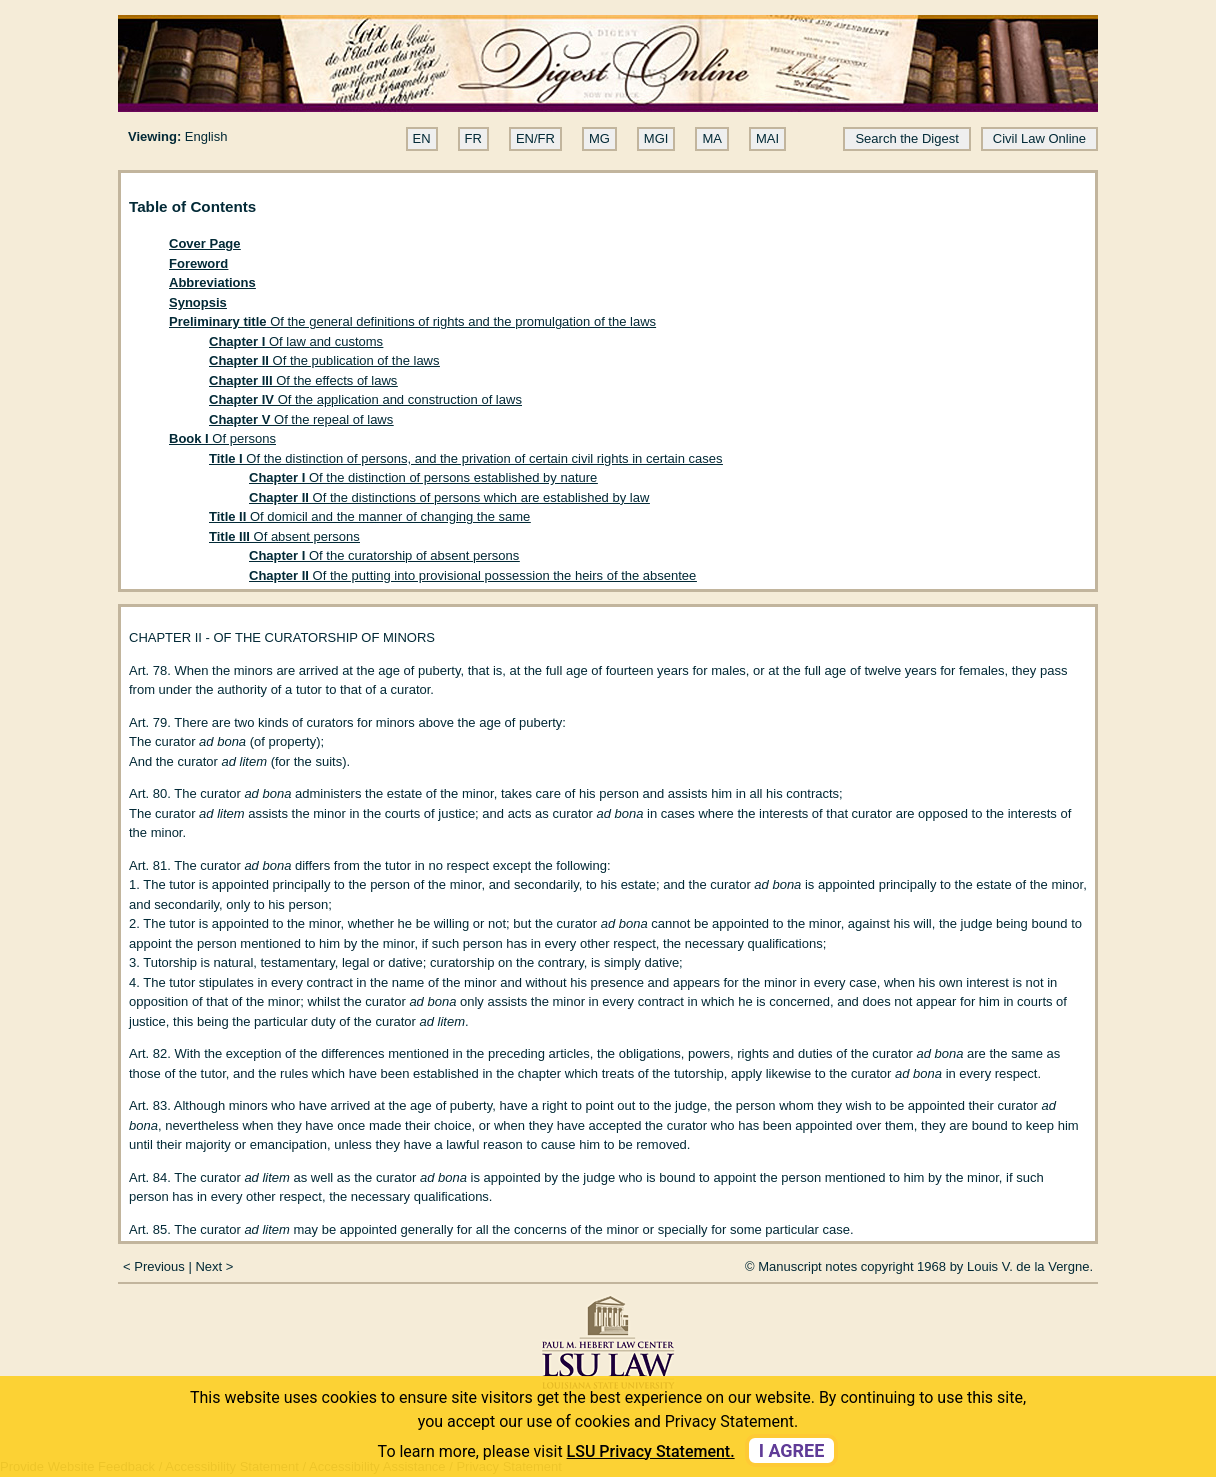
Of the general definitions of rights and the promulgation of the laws (412, 321)
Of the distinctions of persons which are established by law (449, 497)
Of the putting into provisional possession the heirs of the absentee (472, 575)
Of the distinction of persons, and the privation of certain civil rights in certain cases (466, 458)
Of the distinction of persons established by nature (423, 477)
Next (208, 1266)
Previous (159, 1266)
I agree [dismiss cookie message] (792, 1450)
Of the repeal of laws (301, 419)
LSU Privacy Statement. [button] (651, 1451)
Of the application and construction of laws (365, 399)
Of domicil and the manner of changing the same (369, 516)
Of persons (222, 438)
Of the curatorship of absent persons (384, 555)
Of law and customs (296, 341)
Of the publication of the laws (324, 360)
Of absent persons (284, 536)
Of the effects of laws (303, 380)
